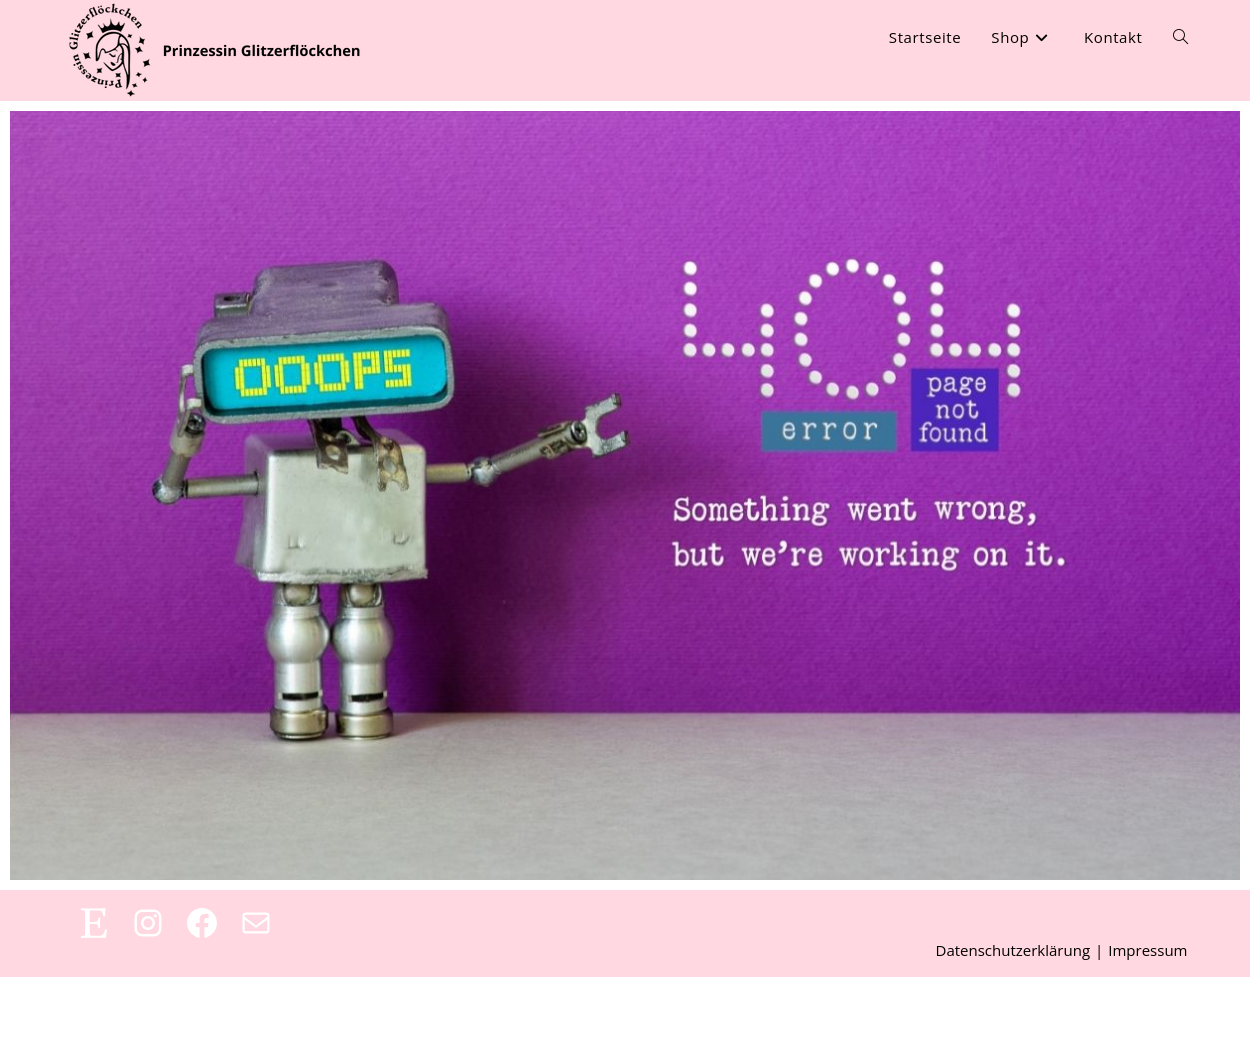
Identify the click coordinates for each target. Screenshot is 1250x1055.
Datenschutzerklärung (1013, 1028)
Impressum (1147, 1028)
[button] (44, 1011)
